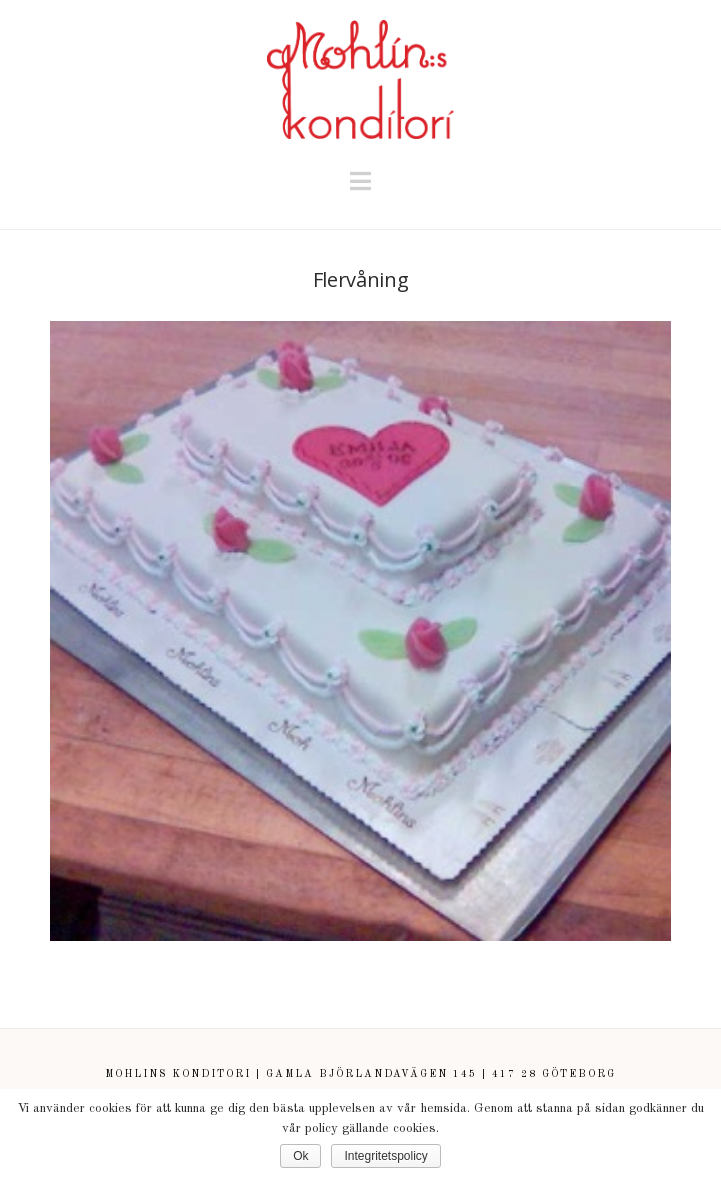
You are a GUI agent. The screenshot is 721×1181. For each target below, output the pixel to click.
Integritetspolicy (385, 1156)
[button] (360, 182)
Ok (300, 1156)
